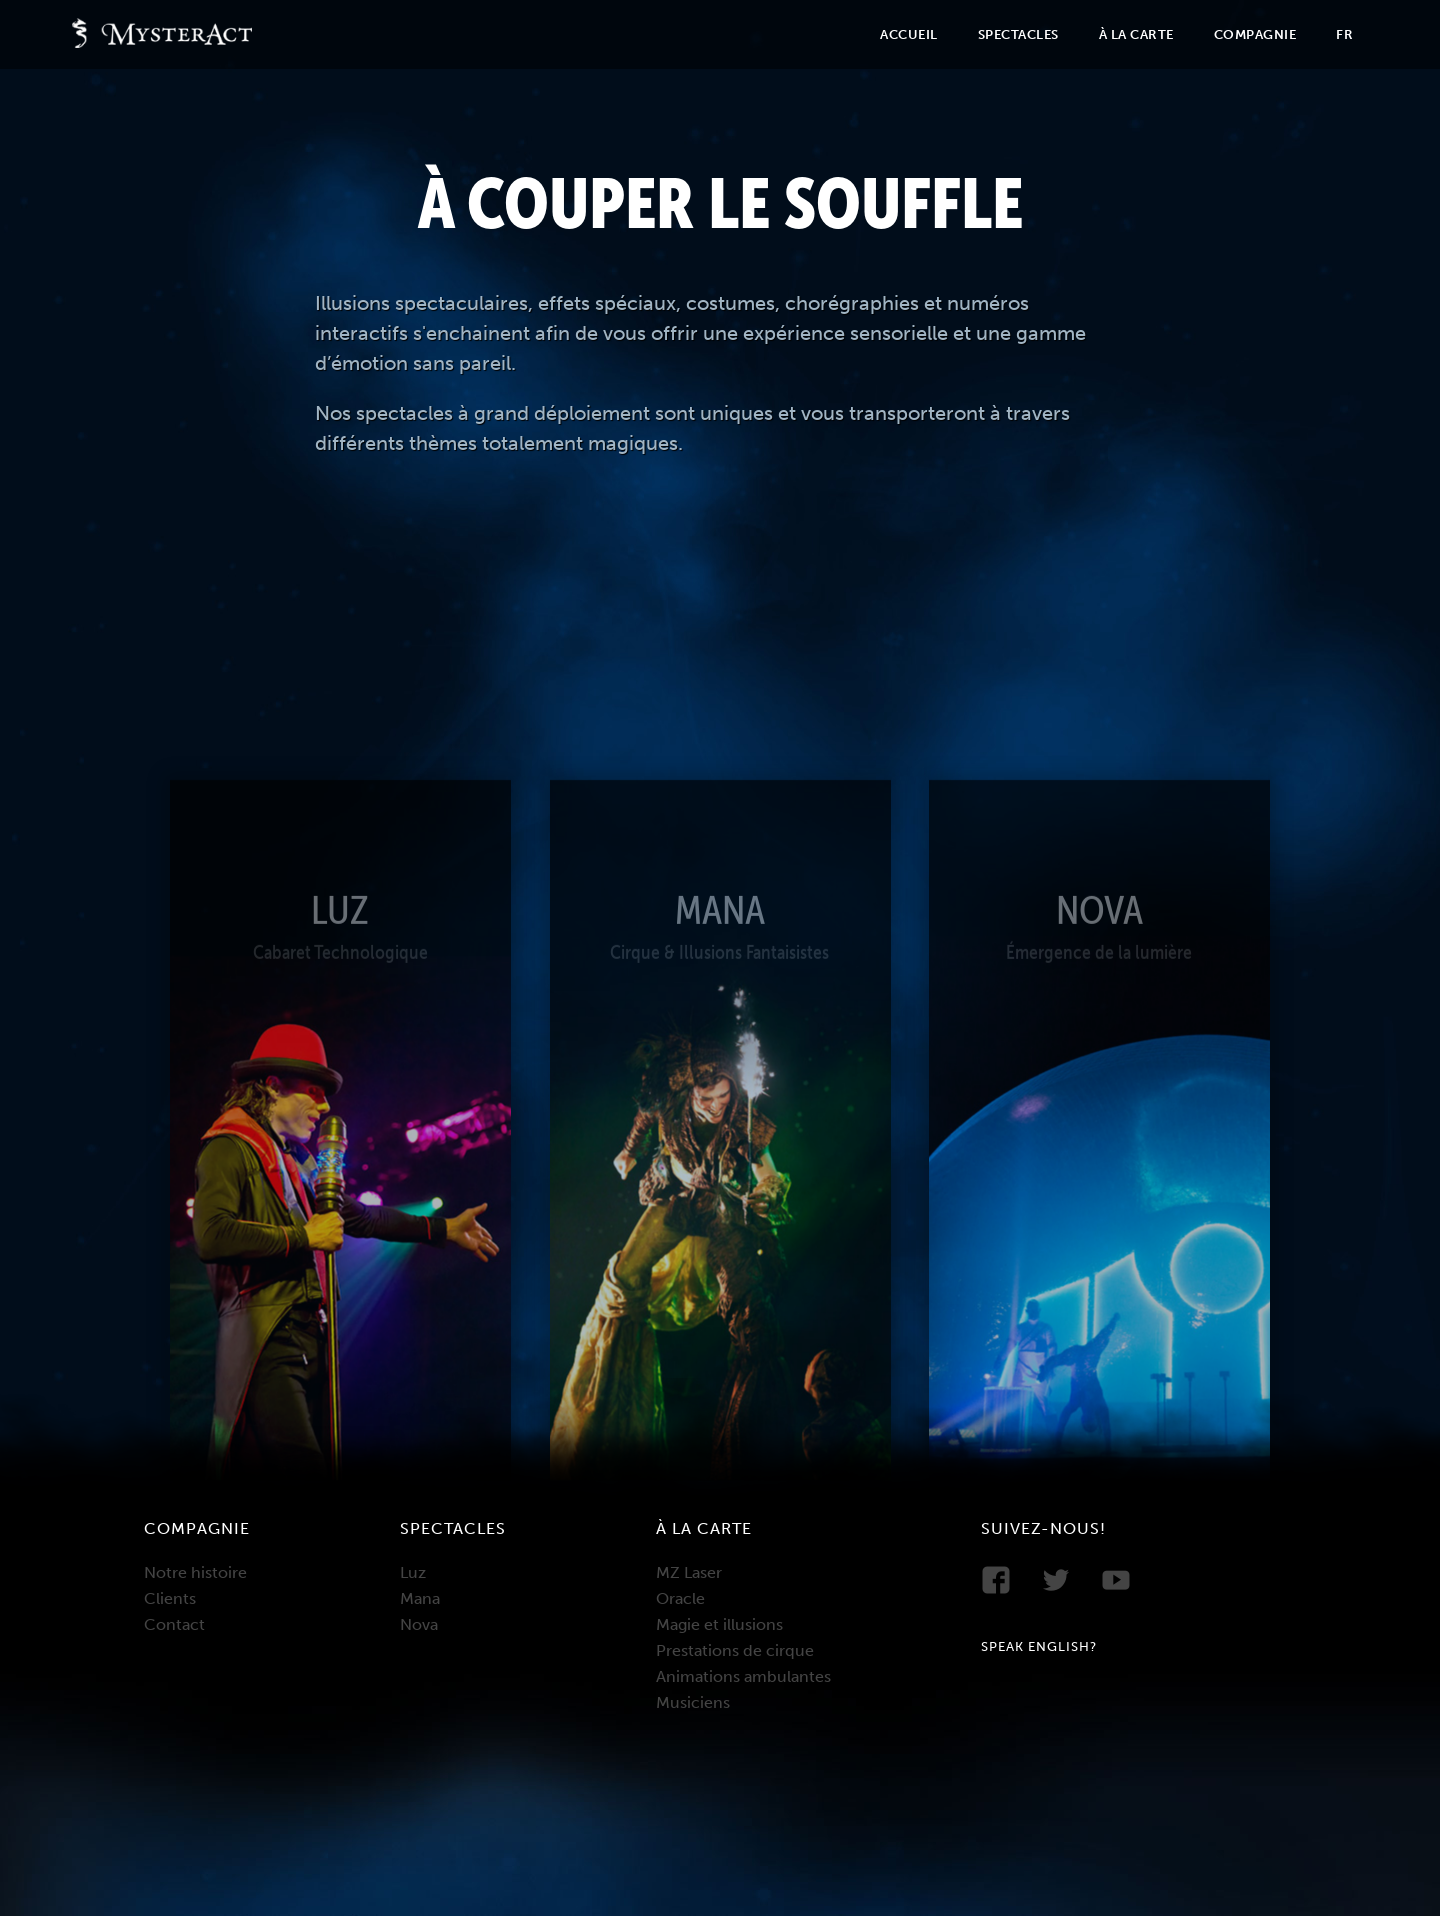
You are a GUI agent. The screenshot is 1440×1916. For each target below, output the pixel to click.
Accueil (909, 34)
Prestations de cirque (735, 1650)
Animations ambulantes (743, 1676)
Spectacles (1018, 34)
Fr (1344, 34)
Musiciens (693, 1702)
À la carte (1136, 34)
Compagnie (1255, 34)
